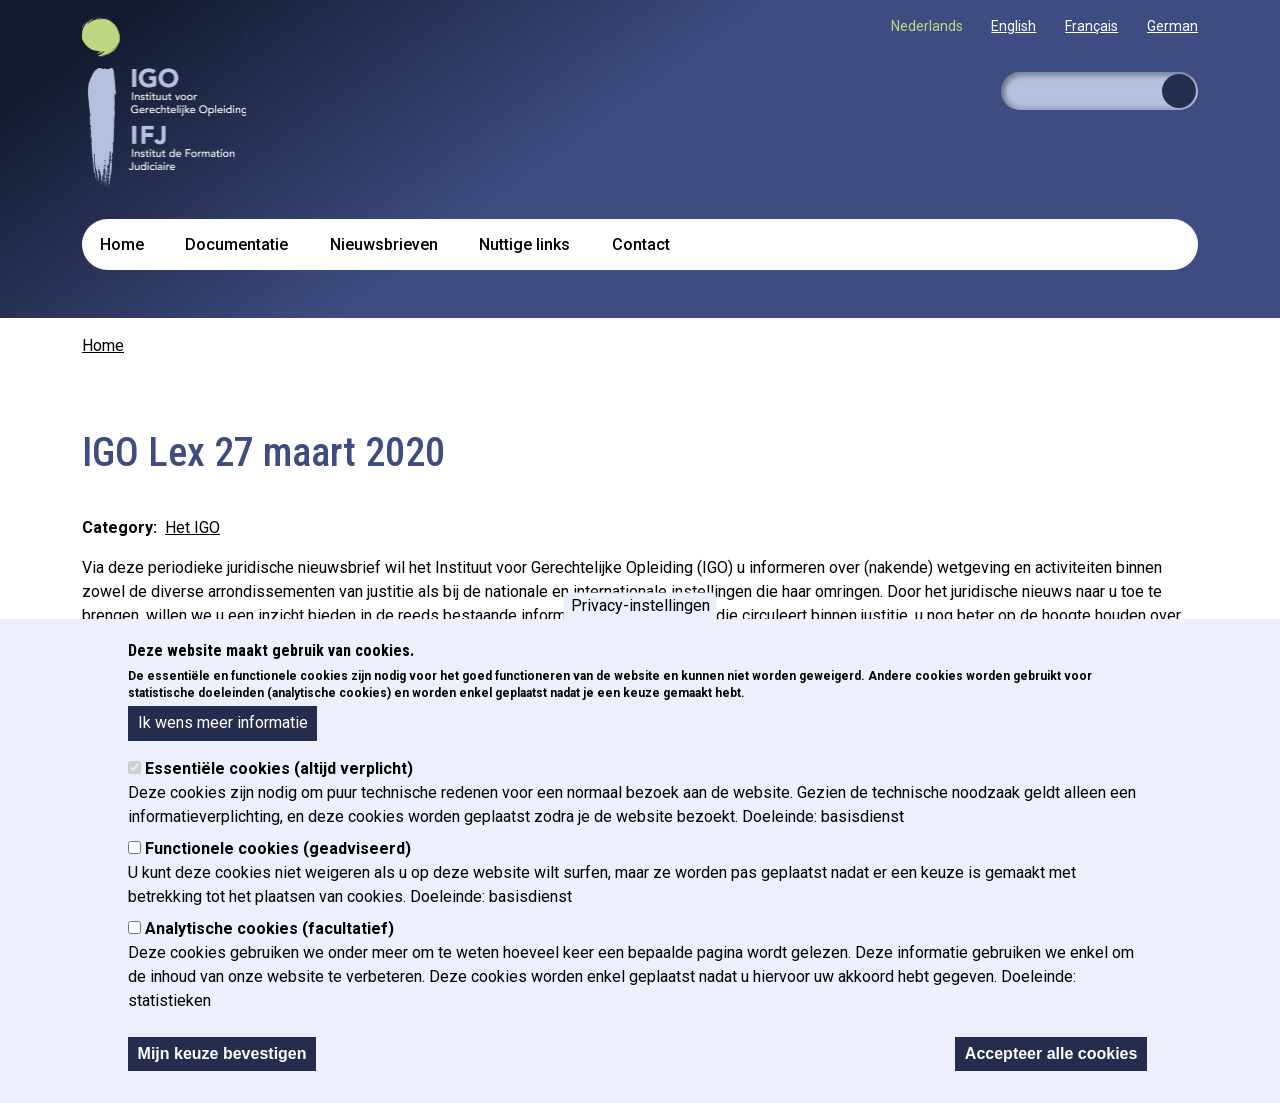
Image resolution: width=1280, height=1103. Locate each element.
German (1172, 26)
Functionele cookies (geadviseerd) (278, 865)
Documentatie (236, 244)
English (1013, 26)
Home (122, 244)
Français (1091, 26)
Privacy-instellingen (640, 622)
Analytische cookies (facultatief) (269, 945)
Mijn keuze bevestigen (222, 1070)
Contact (641, 244)
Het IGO (192, 527)
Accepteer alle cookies (1051, 1070)
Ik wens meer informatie (223, 740)
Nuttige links (524, 244)
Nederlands (927, 26)
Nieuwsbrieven (384, 244)
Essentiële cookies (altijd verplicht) (279, 785)
